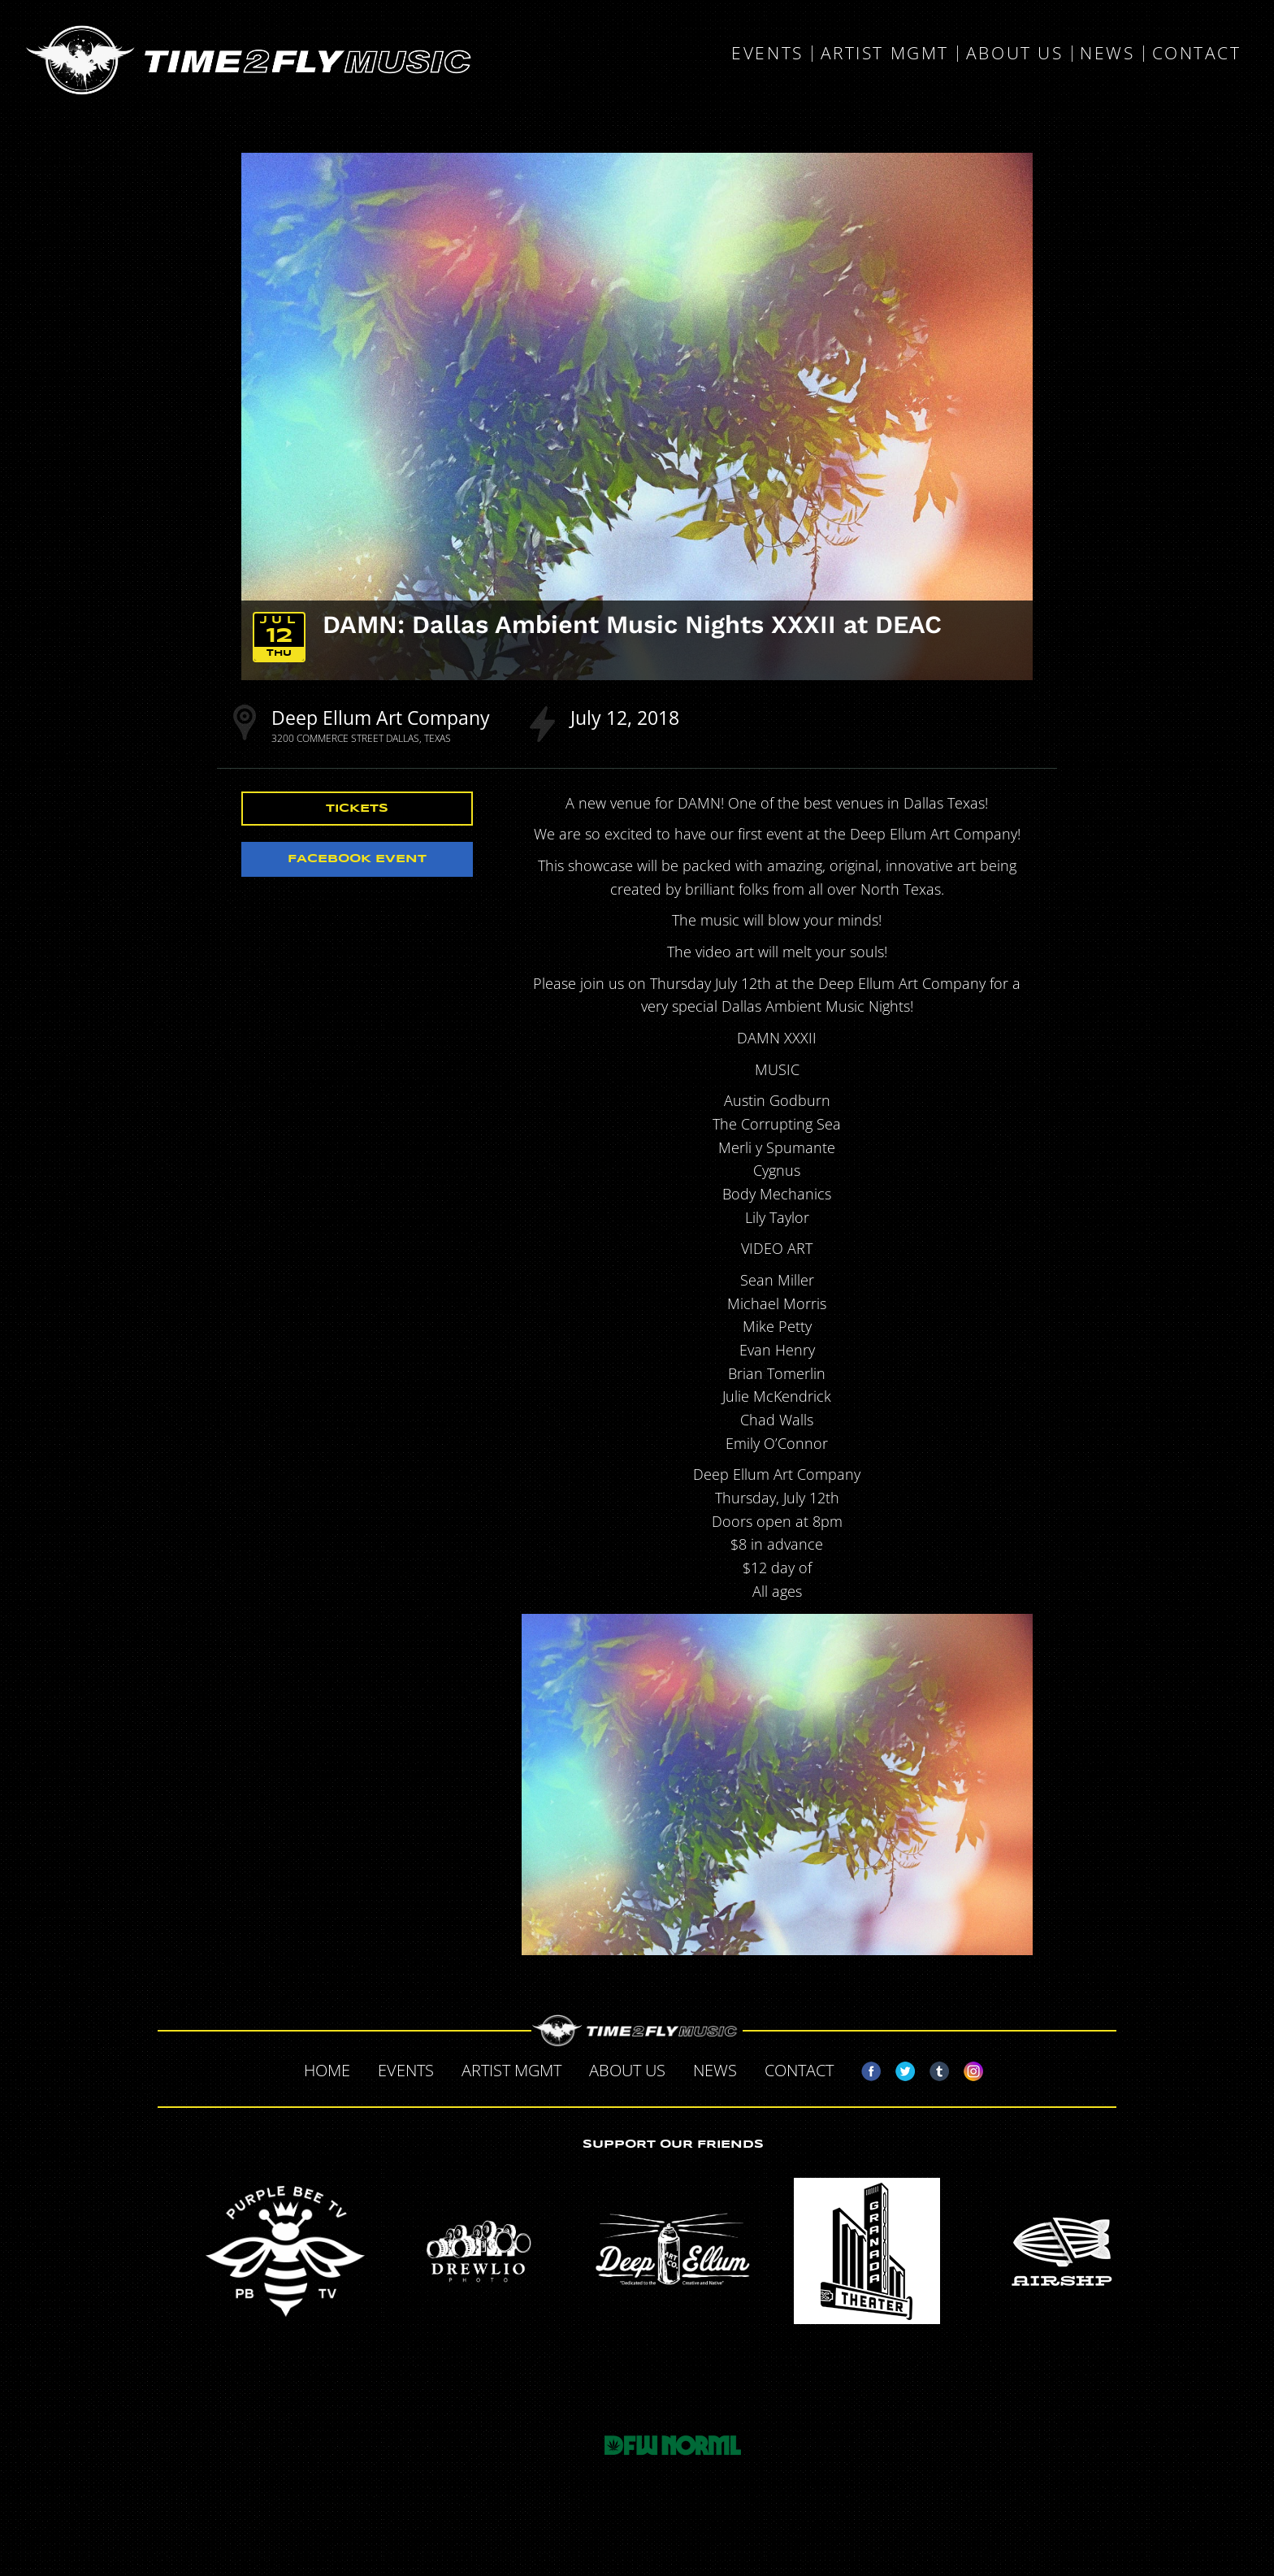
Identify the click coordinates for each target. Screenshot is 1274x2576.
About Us (1014, 53)
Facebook (864, 2068)
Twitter (898, 2068)
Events (767, 53)
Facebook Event (357, 859)
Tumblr (932, 2068)
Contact (1197, 53)
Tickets (357, 808)
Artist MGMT (885, 53)
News (1107, 53)
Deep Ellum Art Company (380, 718)
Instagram (967, 2068)
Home (327, 2070)
